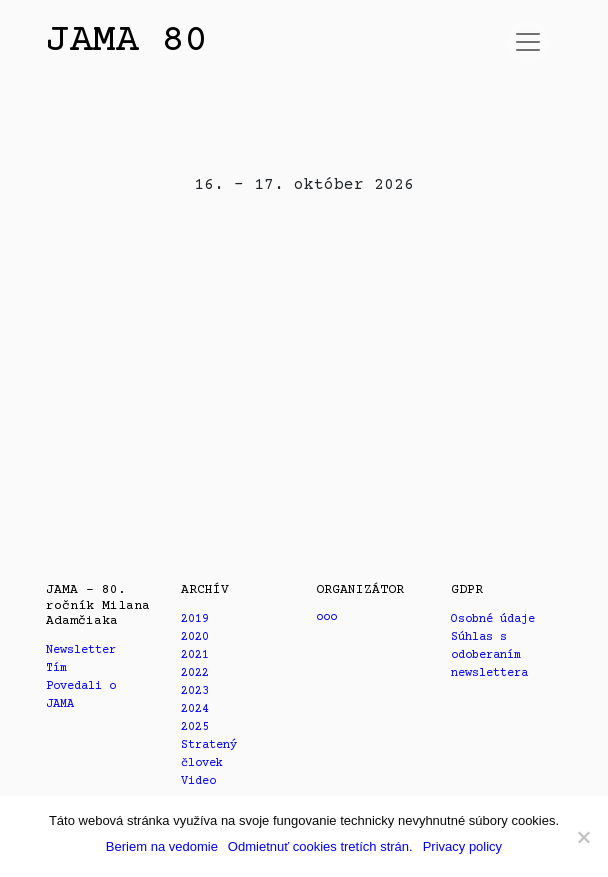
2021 (195, 655)
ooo (326, 617)
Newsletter (81, 650)
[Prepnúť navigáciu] (528, 42)
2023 (195, 691)
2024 (195, 709)
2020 (195, 637)
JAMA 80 (126, 41)
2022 (195, 673)
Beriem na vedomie (162, 846)
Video (198, 781)
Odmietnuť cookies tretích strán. (320, 846)
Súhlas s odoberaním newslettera (489, 655)
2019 (195, 619)
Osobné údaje (493, 619)
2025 (195, 727)
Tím (56, 668)
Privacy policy (462, 846)
